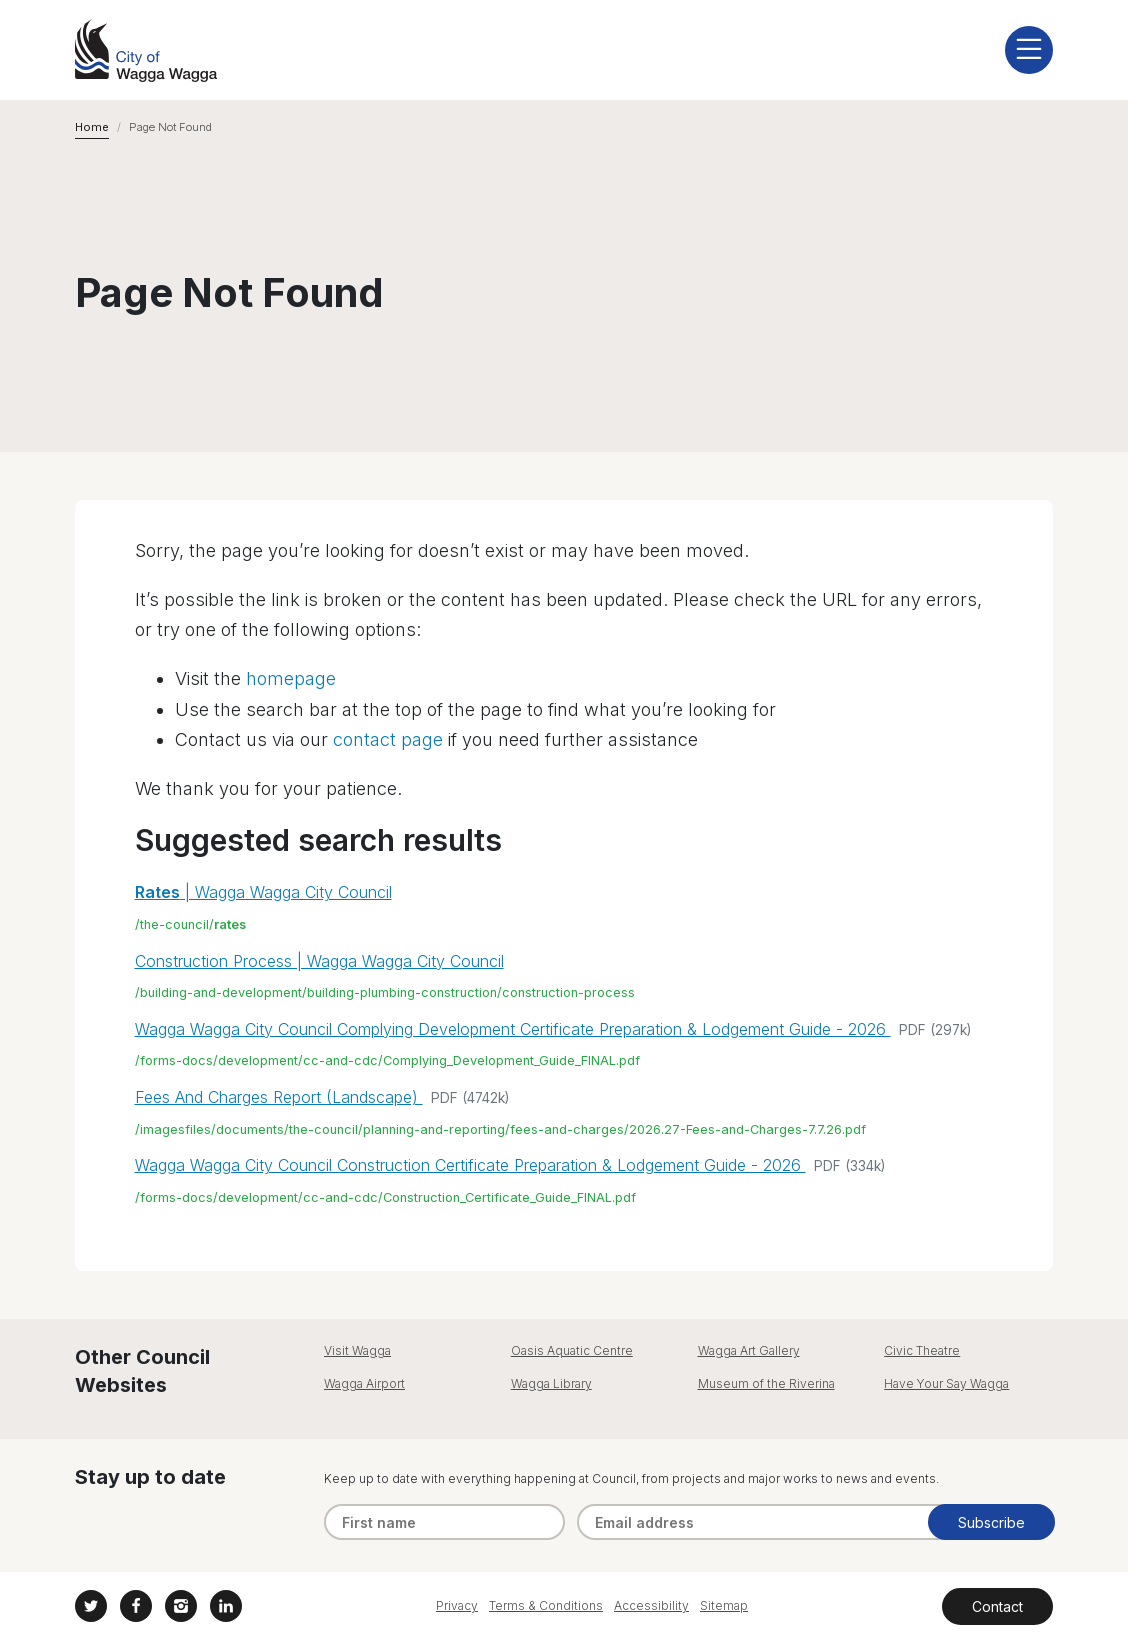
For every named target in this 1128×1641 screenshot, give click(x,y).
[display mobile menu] (1029, 50)
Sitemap (724, 1605)
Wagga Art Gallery (749, 1350)
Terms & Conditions (546, 1605)
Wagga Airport (364, 1383)
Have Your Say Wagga (946, 1383)
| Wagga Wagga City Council (263, 892)
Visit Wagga (357, 1350)
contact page (388, 739)
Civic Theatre (922, 1350)
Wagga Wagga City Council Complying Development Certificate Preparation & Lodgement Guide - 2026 (513, 1029)
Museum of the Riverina (766, 1383)
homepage (291, 678)
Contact (997, 1606)
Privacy (457, 1605)
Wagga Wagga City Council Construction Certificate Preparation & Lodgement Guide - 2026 (470, 1165)
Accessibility (651, 1605)
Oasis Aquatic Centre (572, 1350)
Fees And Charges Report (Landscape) (279, 1097)
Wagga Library (551, 1383)
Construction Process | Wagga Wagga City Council (319, 961)
